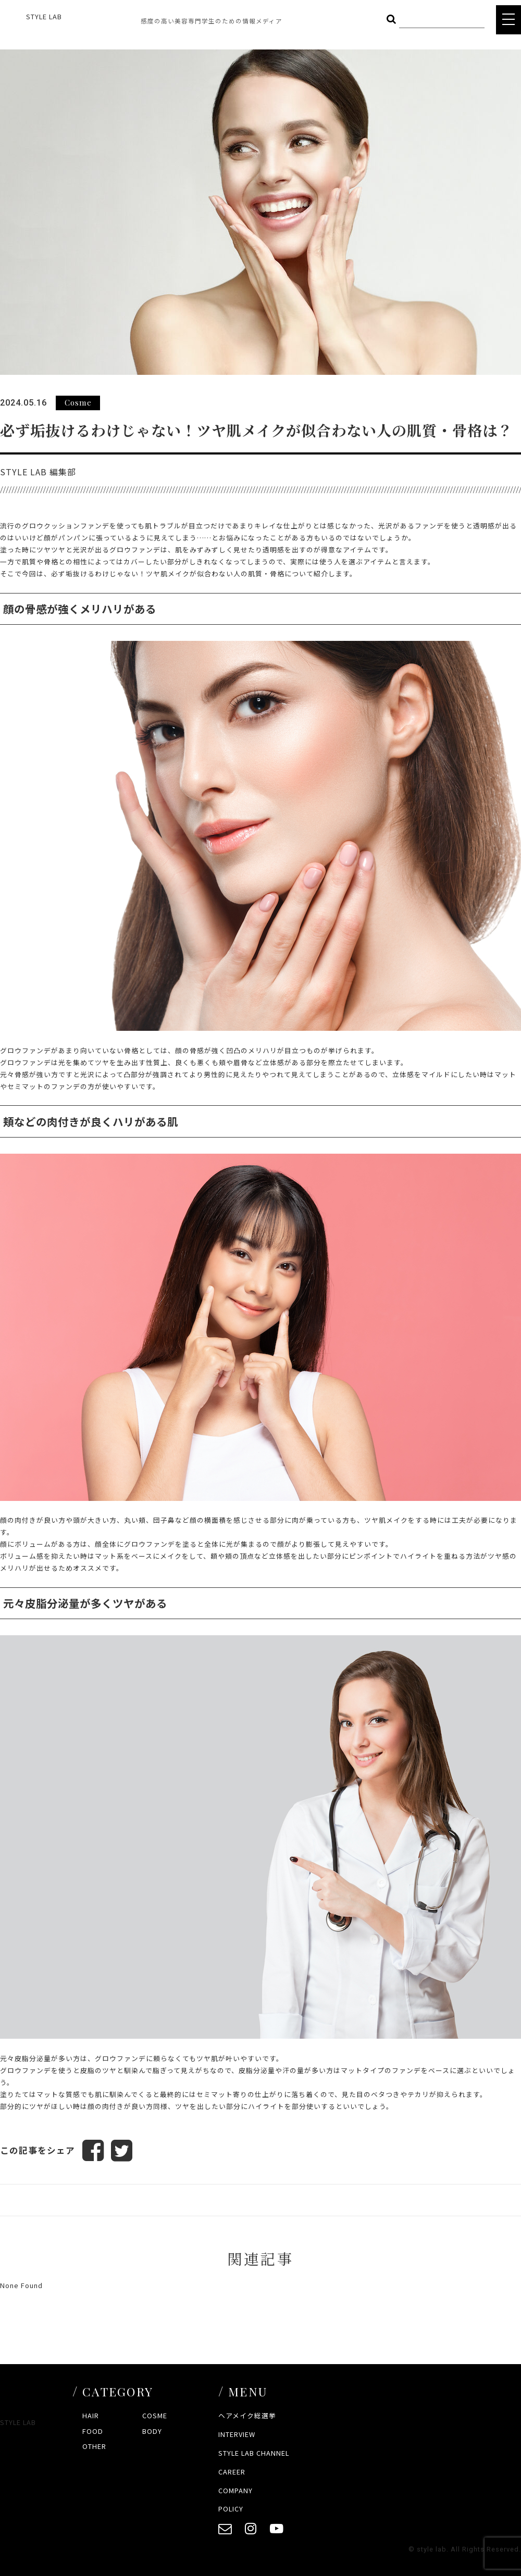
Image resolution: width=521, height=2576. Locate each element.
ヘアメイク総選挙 (247, 2416)
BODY (152, 2431)
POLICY (230, 2509)
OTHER (94, 2447)
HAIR (90, 2416)
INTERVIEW (236, 2434)
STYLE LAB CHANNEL (253, 2453)
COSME (154, 2416)
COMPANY (235, 2490)
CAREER (231, 2472)
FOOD (92, 2431)
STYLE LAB (44, 16)
